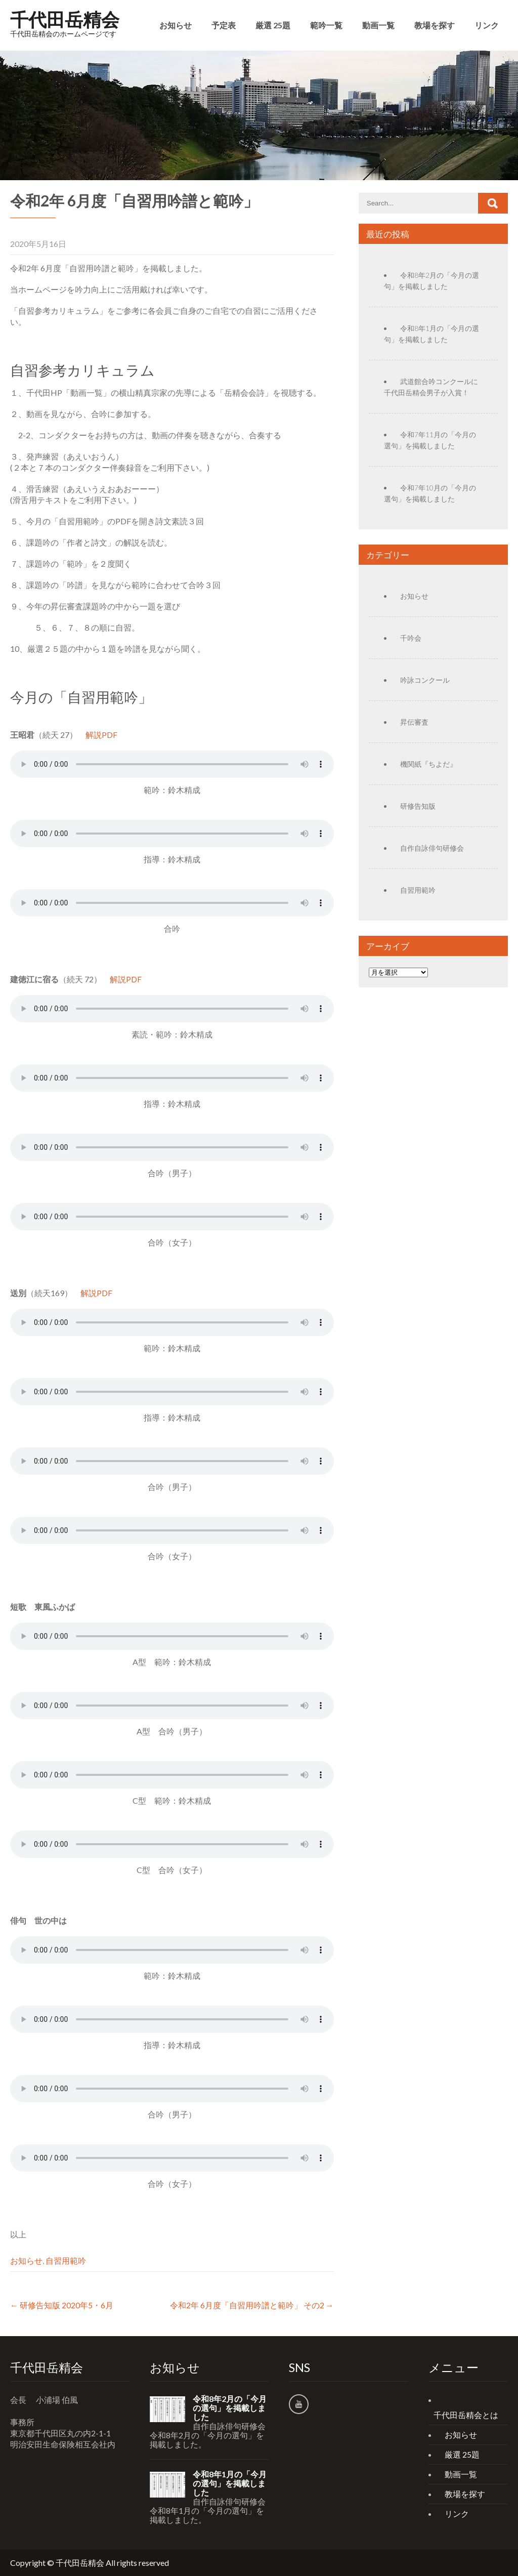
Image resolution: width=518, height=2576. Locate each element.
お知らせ (175, 25)
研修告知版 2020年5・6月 (61, 2305)
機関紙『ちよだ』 (428, 764)
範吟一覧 (326, 25)
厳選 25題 (272, 25)
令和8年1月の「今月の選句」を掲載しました (230, 2483)
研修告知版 (418, 806)
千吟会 (410, 638)
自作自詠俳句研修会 (432, 848)
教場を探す (434, 25)
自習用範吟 (66, 2260)
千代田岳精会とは (466, 2415)
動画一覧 (378, 25)
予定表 (223, 25)
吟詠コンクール (425, 680)
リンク (486, 25)
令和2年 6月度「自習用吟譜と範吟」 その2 (252, 2305)
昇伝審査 (414, 722)
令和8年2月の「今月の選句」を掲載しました (230, 2408)
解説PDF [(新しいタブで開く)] (101, 734)
